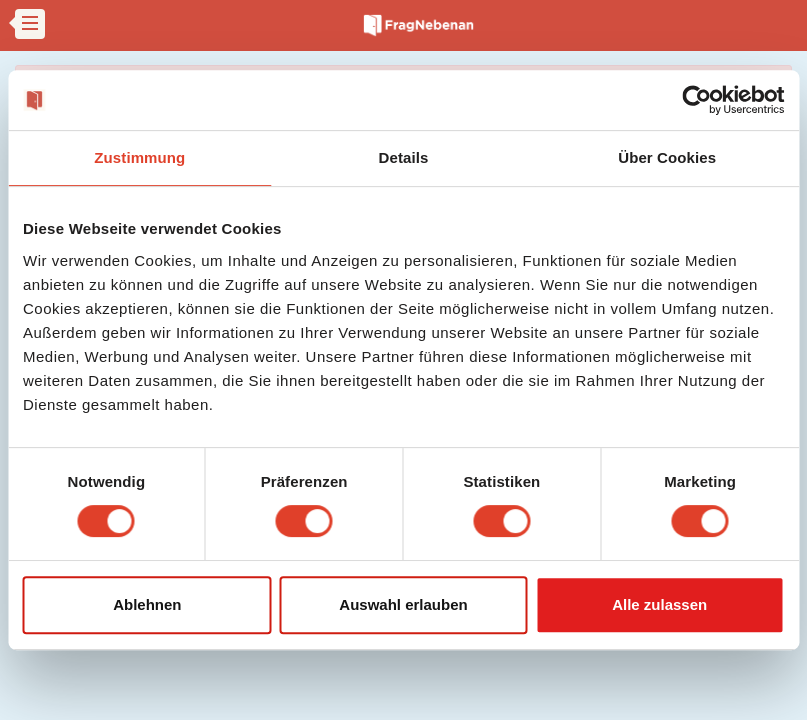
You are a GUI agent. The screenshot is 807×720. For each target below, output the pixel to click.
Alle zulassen (659, 604)
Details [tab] (404, 157)
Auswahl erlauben (403, 604)
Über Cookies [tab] (667, 157)
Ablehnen (147, 604)
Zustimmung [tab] (139, 157)
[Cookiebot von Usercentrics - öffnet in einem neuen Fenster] (696, 100)
